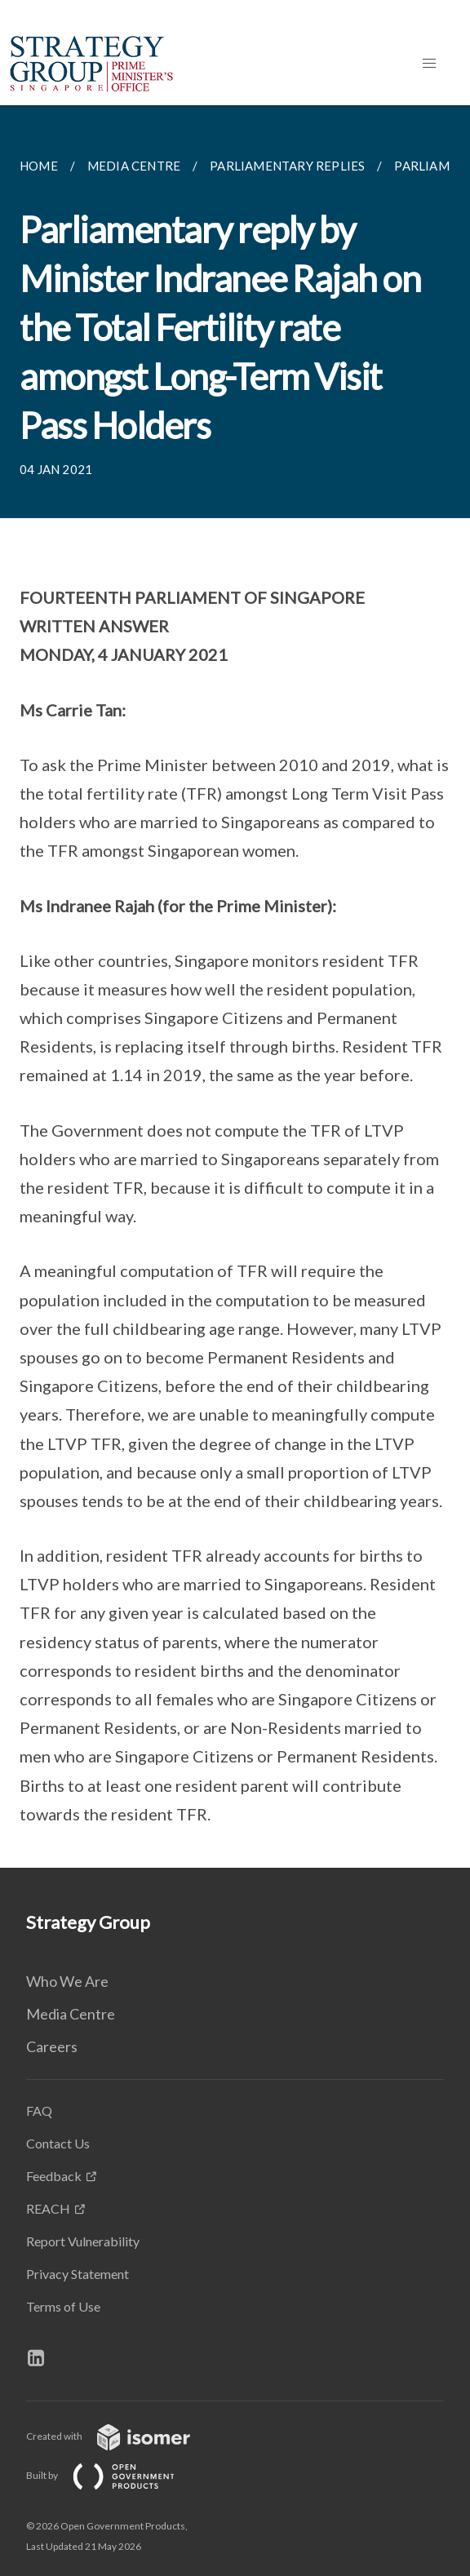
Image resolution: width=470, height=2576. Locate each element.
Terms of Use (63, 2306)
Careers (52, 2046)
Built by (113, 2475)
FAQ (39, 2110)
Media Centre (70, 2014)
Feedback (54, 2176)
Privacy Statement (77, 2273)
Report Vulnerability (83, 2241)
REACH (48, 2208)
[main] (235, 986)
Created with (121, 2436)
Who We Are (67, 1981)
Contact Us (58, 2143)
